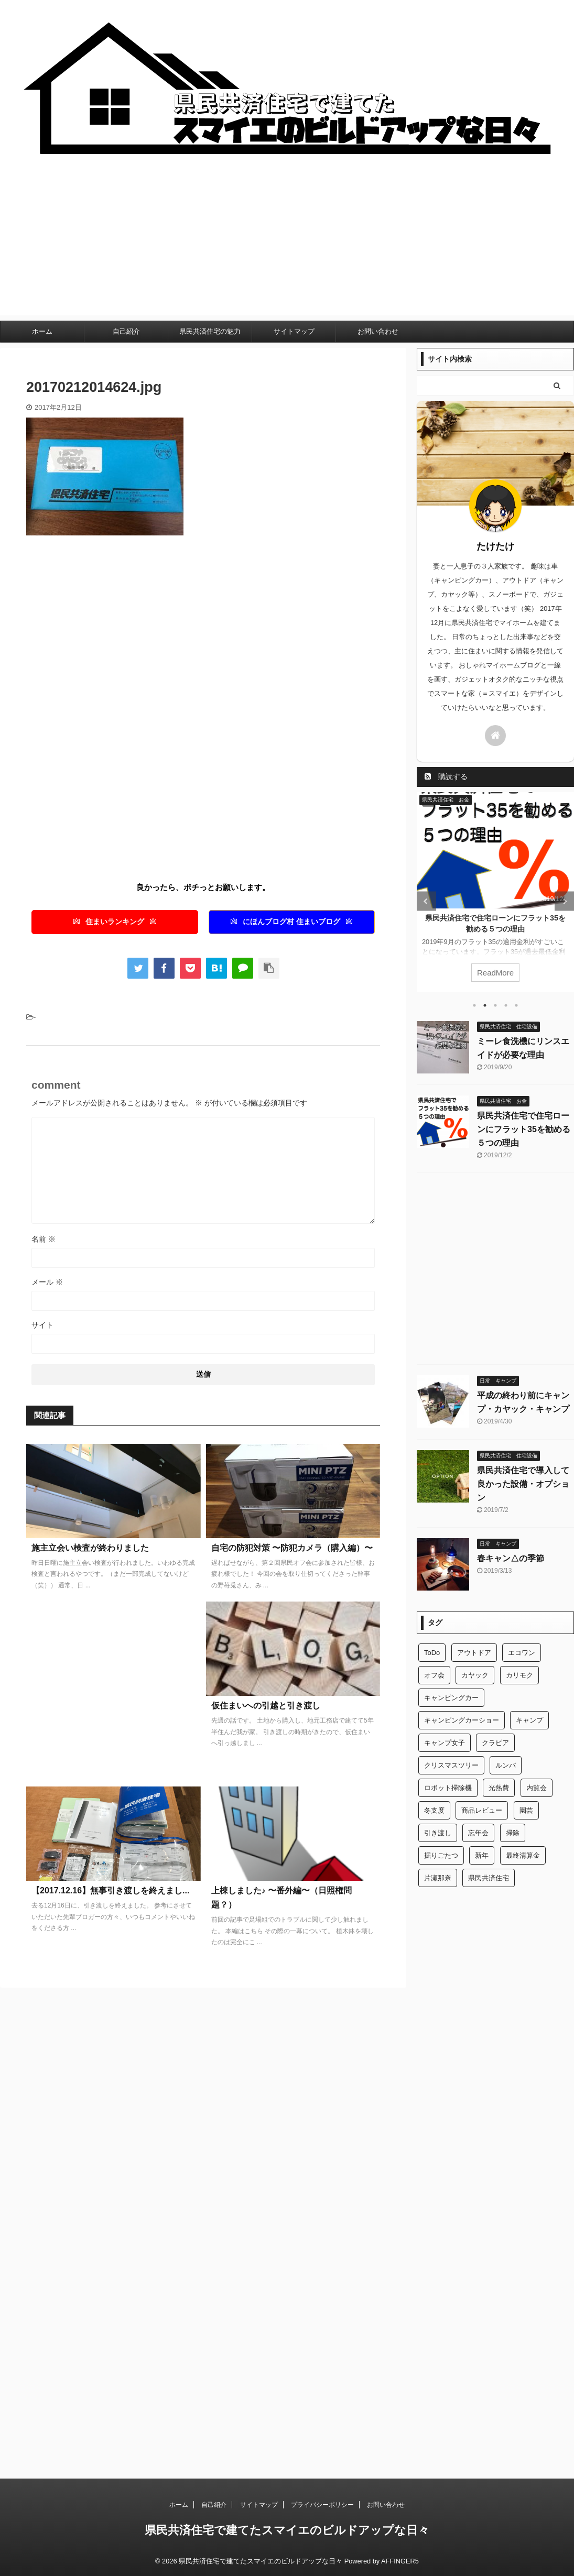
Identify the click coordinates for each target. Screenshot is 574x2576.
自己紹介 (126, 331)
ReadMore (495, 972)
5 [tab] (516, 1005)
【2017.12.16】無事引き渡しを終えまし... (110, 1890)
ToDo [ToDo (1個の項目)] (432, 1653)
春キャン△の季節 (510, 1558)
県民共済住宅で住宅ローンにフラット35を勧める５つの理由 (523, 1129)
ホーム (42, 331)
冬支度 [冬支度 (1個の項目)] (434, 1810)
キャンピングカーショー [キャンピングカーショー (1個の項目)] (461, 1720)
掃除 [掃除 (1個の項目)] (512, 1833)
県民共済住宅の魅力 (210, 331)
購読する (446, 776)
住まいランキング (115, 922)
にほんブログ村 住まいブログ (291, 922)
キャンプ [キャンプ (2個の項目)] (529, 1720)
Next (564, 901)
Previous (426, 901)
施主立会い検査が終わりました (90, 1547)
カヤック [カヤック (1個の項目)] (475, 1675)
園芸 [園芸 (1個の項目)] (526, 1810)
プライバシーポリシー (322, 2504)
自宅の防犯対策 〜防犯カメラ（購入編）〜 (292, 1547)
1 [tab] (474, 1005)
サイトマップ (294, 331)
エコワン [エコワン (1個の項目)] (521, 1653)
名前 (43, 1239)
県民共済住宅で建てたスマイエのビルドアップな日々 (287, 2530)
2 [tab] (485, 1005)
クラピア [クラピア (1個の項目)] (495, 1743)
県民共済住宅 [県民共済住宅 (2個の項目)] (488, 1878)
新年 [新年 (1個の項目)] (482, 1855)
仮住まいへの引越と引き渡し (265, 1705)
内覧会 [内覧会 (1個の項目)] (536, 1788)
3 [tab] (495, 1005)
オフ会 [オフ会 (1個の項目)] (434, 1675)
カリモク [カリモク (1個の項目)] (519, 1675)
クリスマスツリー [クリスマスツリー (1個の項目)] (451, 1765)
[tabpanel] (495, 892)
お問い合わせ (378, 331)
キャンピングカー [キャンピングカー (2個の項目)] (451, 1698)
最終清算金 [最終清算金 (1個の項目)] (523, 1855)
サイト (42, 1325)
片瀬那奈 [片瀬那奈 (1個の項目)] (437, 1878)
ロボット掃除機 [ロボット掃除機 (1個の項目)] (448, 1788)
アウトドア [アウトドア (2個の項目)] (474, 1653)
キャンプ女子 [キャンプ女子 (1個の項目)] (444, 1743)
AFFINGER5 (400, 2561)
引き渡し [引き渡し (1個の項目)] (437, 1833)
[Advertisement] (287, 242)
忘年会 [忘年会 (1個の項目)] (478, 1833)
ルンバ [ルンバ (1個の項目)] (505, 1765)
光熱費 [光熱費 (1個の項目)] (499, 1788)
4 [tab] (506, 1005)
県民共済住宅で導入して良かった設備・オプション (523, 1484)
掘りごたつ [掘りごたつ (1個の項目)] (441, 1855)
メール (47, 1282)
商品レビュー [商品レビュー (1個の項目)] (481, 1810)
